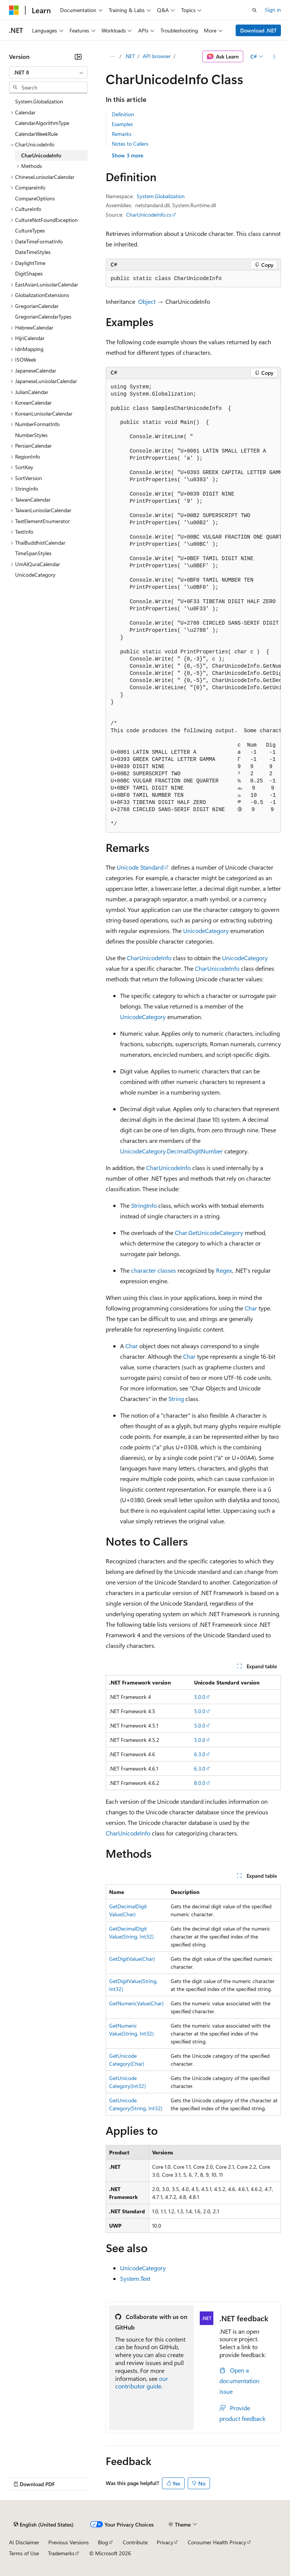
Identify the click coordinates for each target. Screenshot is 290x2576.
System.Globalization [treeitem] (39, 101)
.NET (130, 56)
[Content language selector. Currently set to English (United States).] (43, 2525)
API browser (157, 56)
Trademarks (61, 2553)
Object (147, 301)
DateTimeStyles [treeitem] (33, 252)
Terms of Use (24, 2553)
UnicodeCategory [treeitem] (35, 574)
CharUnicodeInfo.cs (148, 214)
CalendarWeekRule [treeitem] (36, 133)
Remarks (121, 133)
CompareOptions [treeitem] (35, 198)
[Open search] (254, 10)
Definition (123, 114)
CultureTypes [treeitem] (30, 230)
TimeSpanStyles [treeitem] (33, 553)
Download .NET (258, 30)
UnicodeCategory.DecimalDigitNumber (171, 1151)
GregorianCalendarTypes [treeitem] (43, 316)
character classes (153, 1270)
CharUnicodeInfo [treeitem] (41, 155)
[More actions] (274, 57)
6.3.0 (199, 1754)
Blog (103, 2542)
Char (251, 1308)
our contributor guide (141, 2382)
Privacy (165, 2542)
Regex (224, 1270)
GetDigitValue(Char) (132, 1958)
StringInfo (144, 1205)
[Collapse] (78, 56)
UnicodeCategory (206, 931)
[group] (193, 606)
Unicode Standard (140, 867)
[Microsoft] (14, 10)
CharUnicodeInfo (149, 958)
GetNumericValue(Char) (136, 2003)
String (176, 1399)
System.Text (135, 2278)
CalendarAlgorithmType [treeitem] (42, 122)
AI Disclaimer (24, 2542)
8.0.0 (199, 1782)
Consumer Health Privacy (217, 2542)
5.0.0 (199, 1696)
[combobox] (48, 72)
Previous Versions (68, 2542)
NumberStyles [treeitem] (31, 435)
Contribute (135, 2542)
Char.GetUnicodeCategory (209, 1232)
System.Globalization (161, 196)
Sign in (273, 9)
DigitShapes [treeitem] (29, 273)
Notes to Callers (130, 143)
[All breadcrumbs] (112, 57)
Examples (122, 124)
